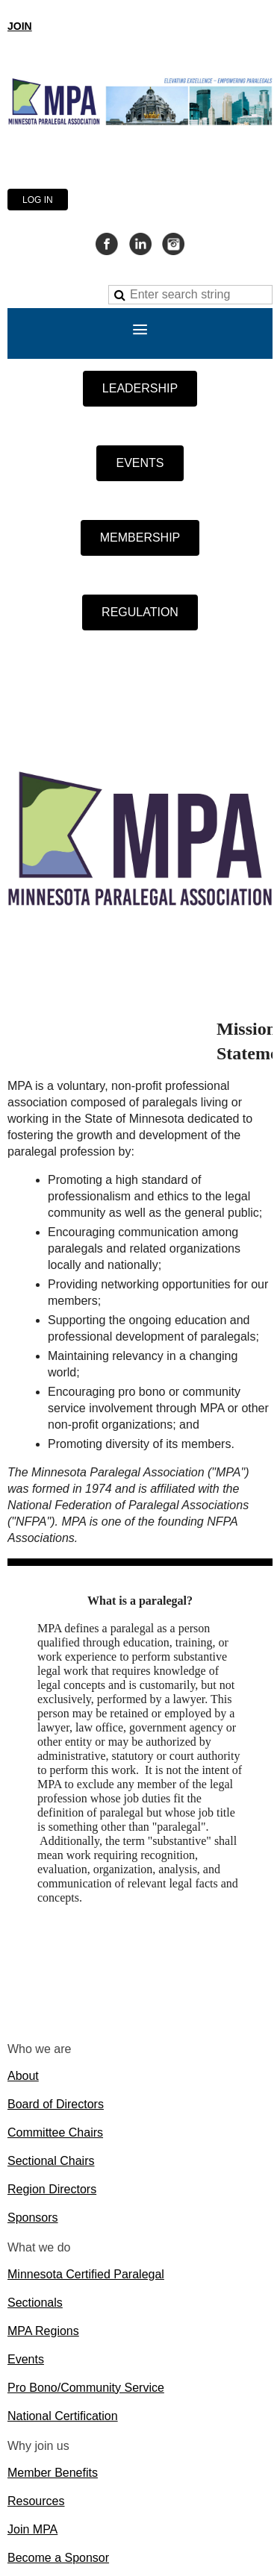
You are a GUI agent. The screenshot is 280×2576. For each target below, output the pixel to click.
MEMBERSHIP (140, 537)
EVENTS (140, 463)
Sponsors (32, 2217)
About (23, 2075)
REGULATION (140, 612)
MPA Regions (43, 2331)
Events (25, 2359)
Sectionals (35, 2302)
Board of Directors (55, 2104)
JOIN (19, 26)
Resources (35, 2501)
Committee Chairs (55, 2132)
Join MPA (32, 2529)
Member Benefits (52, 2472)
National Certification (62, 2416)
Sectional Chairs (51, 2160)
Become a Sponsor (58, 2557)
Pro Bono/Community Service (85, 2387)
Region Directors (51, 2189)
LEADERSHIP (140, 388)
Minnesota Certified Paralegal (85, 2274)
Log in (37, 200)
